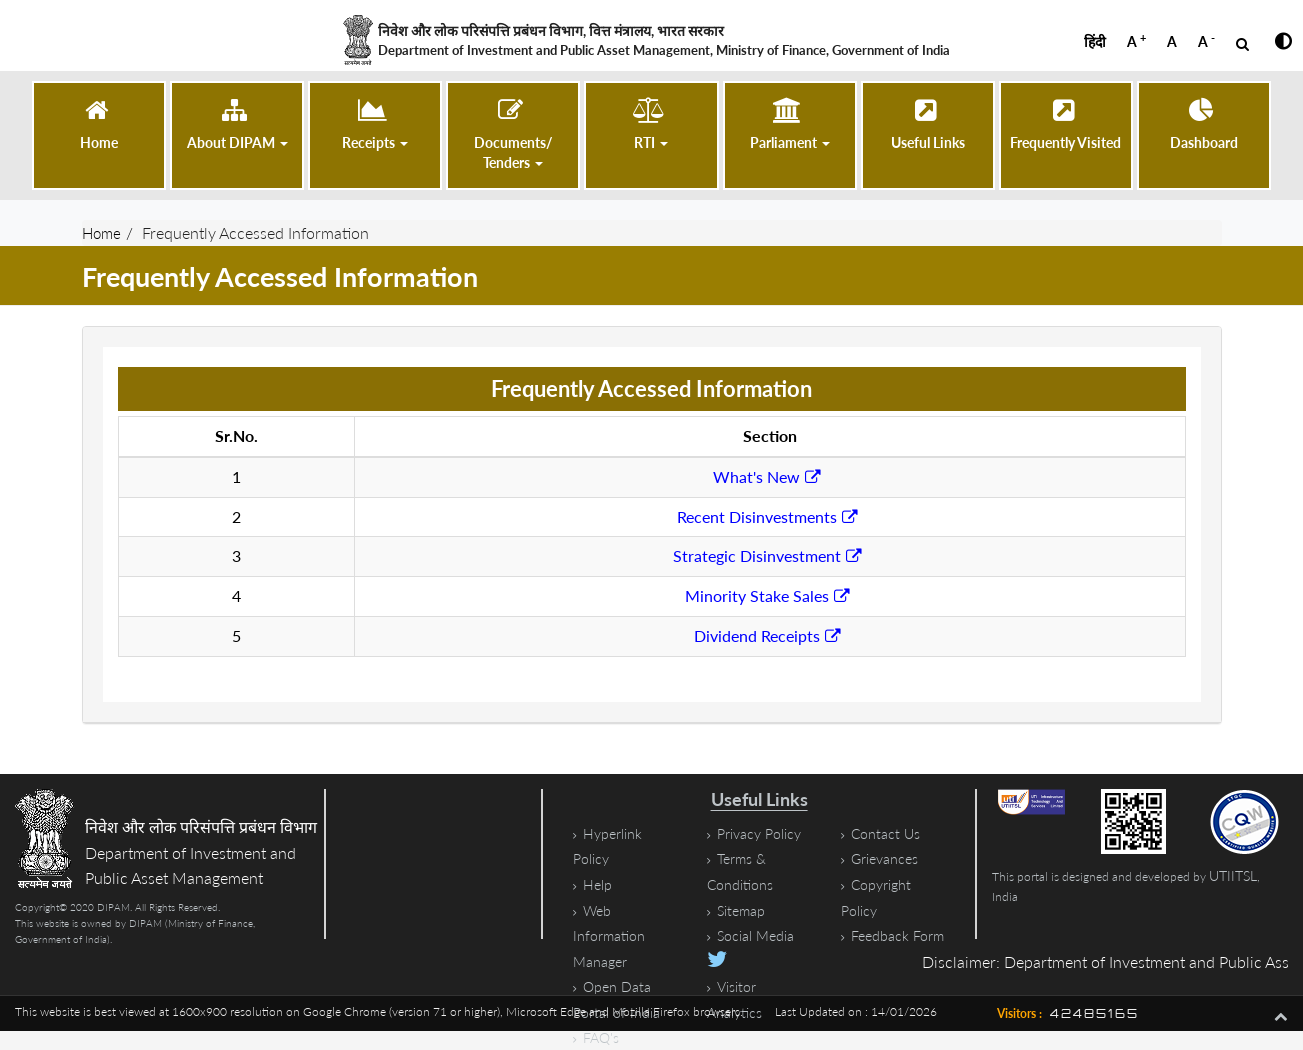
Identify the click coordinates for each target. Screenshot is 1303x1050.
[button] (237, 125)
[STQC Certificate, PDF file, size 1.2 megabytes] (1248, 822)
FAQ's (601, 1037)
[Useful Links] (928, 125)
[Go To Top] (1281, 1014)
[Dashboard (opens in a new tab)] (1204, 125)
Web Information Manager (609, 935)
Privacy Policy (759, 833)
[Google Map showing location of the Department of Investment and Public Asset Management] (476, 864)
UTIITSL (1233, 875)
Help (597, 884)
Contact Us (885, 833)
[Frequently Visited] (1065, 125)
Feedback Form (897, 935)
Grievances (884, 858)
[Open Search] (1242, 44)
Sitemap (741, 909)
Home (103, 232)
